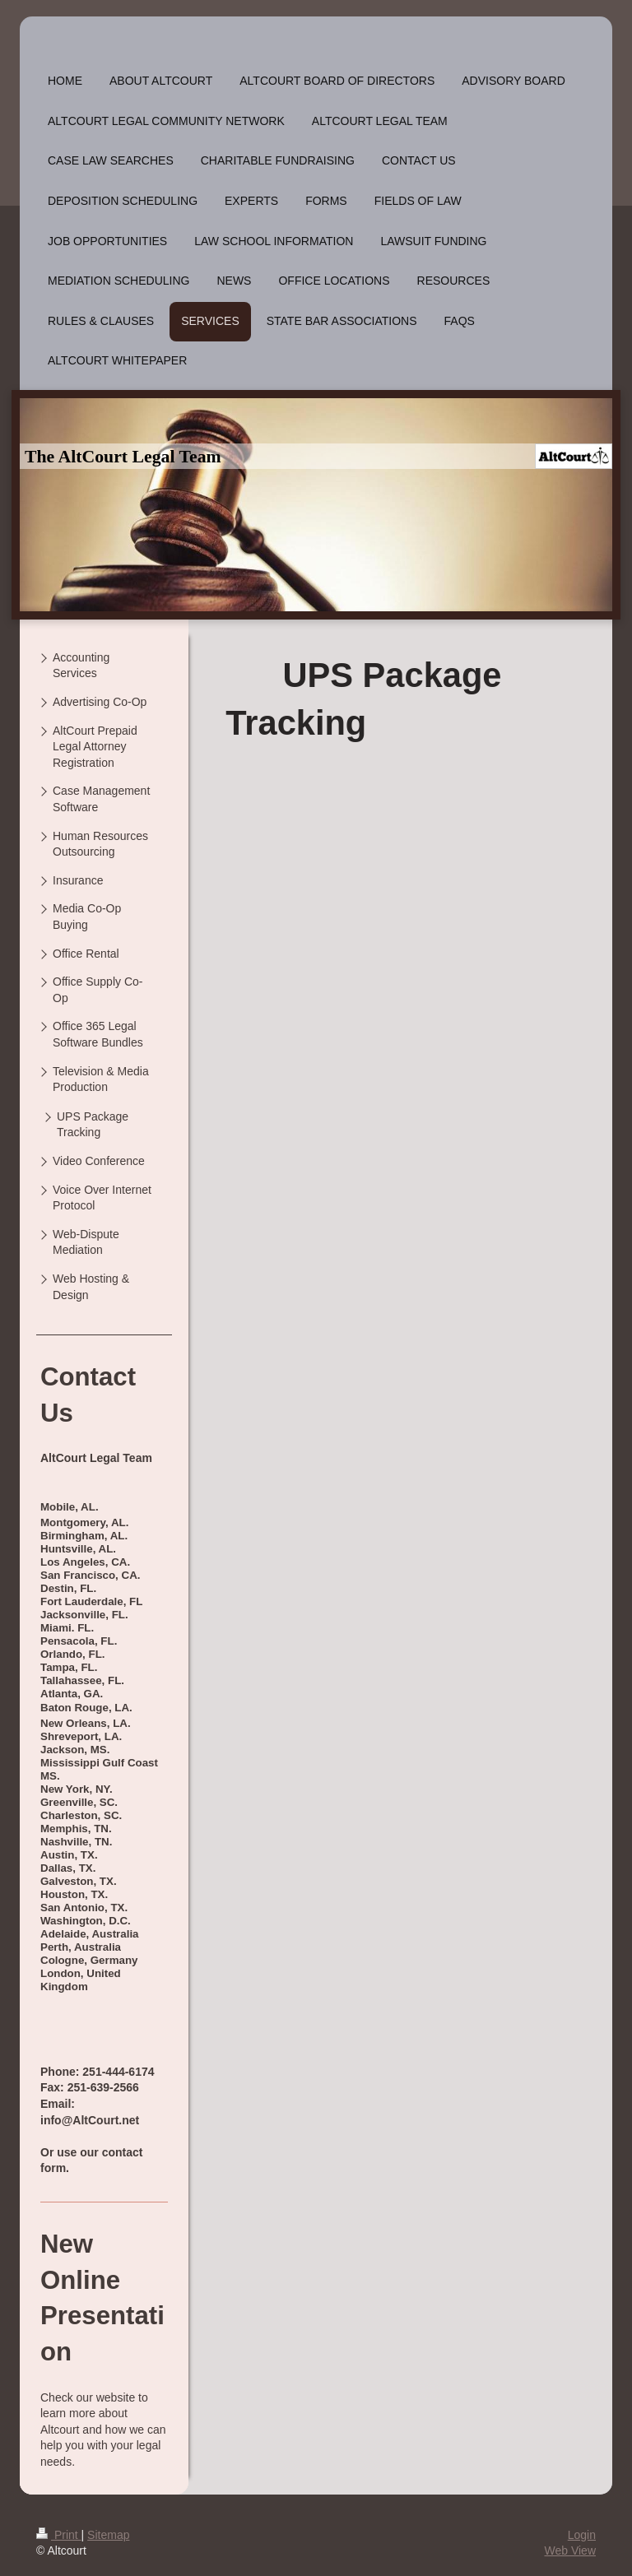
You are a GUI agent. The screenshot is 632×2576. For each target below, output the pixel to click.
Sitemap (108, 2534)
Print (58, 2534)
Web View (570, 2550)
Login (582, 2534)
